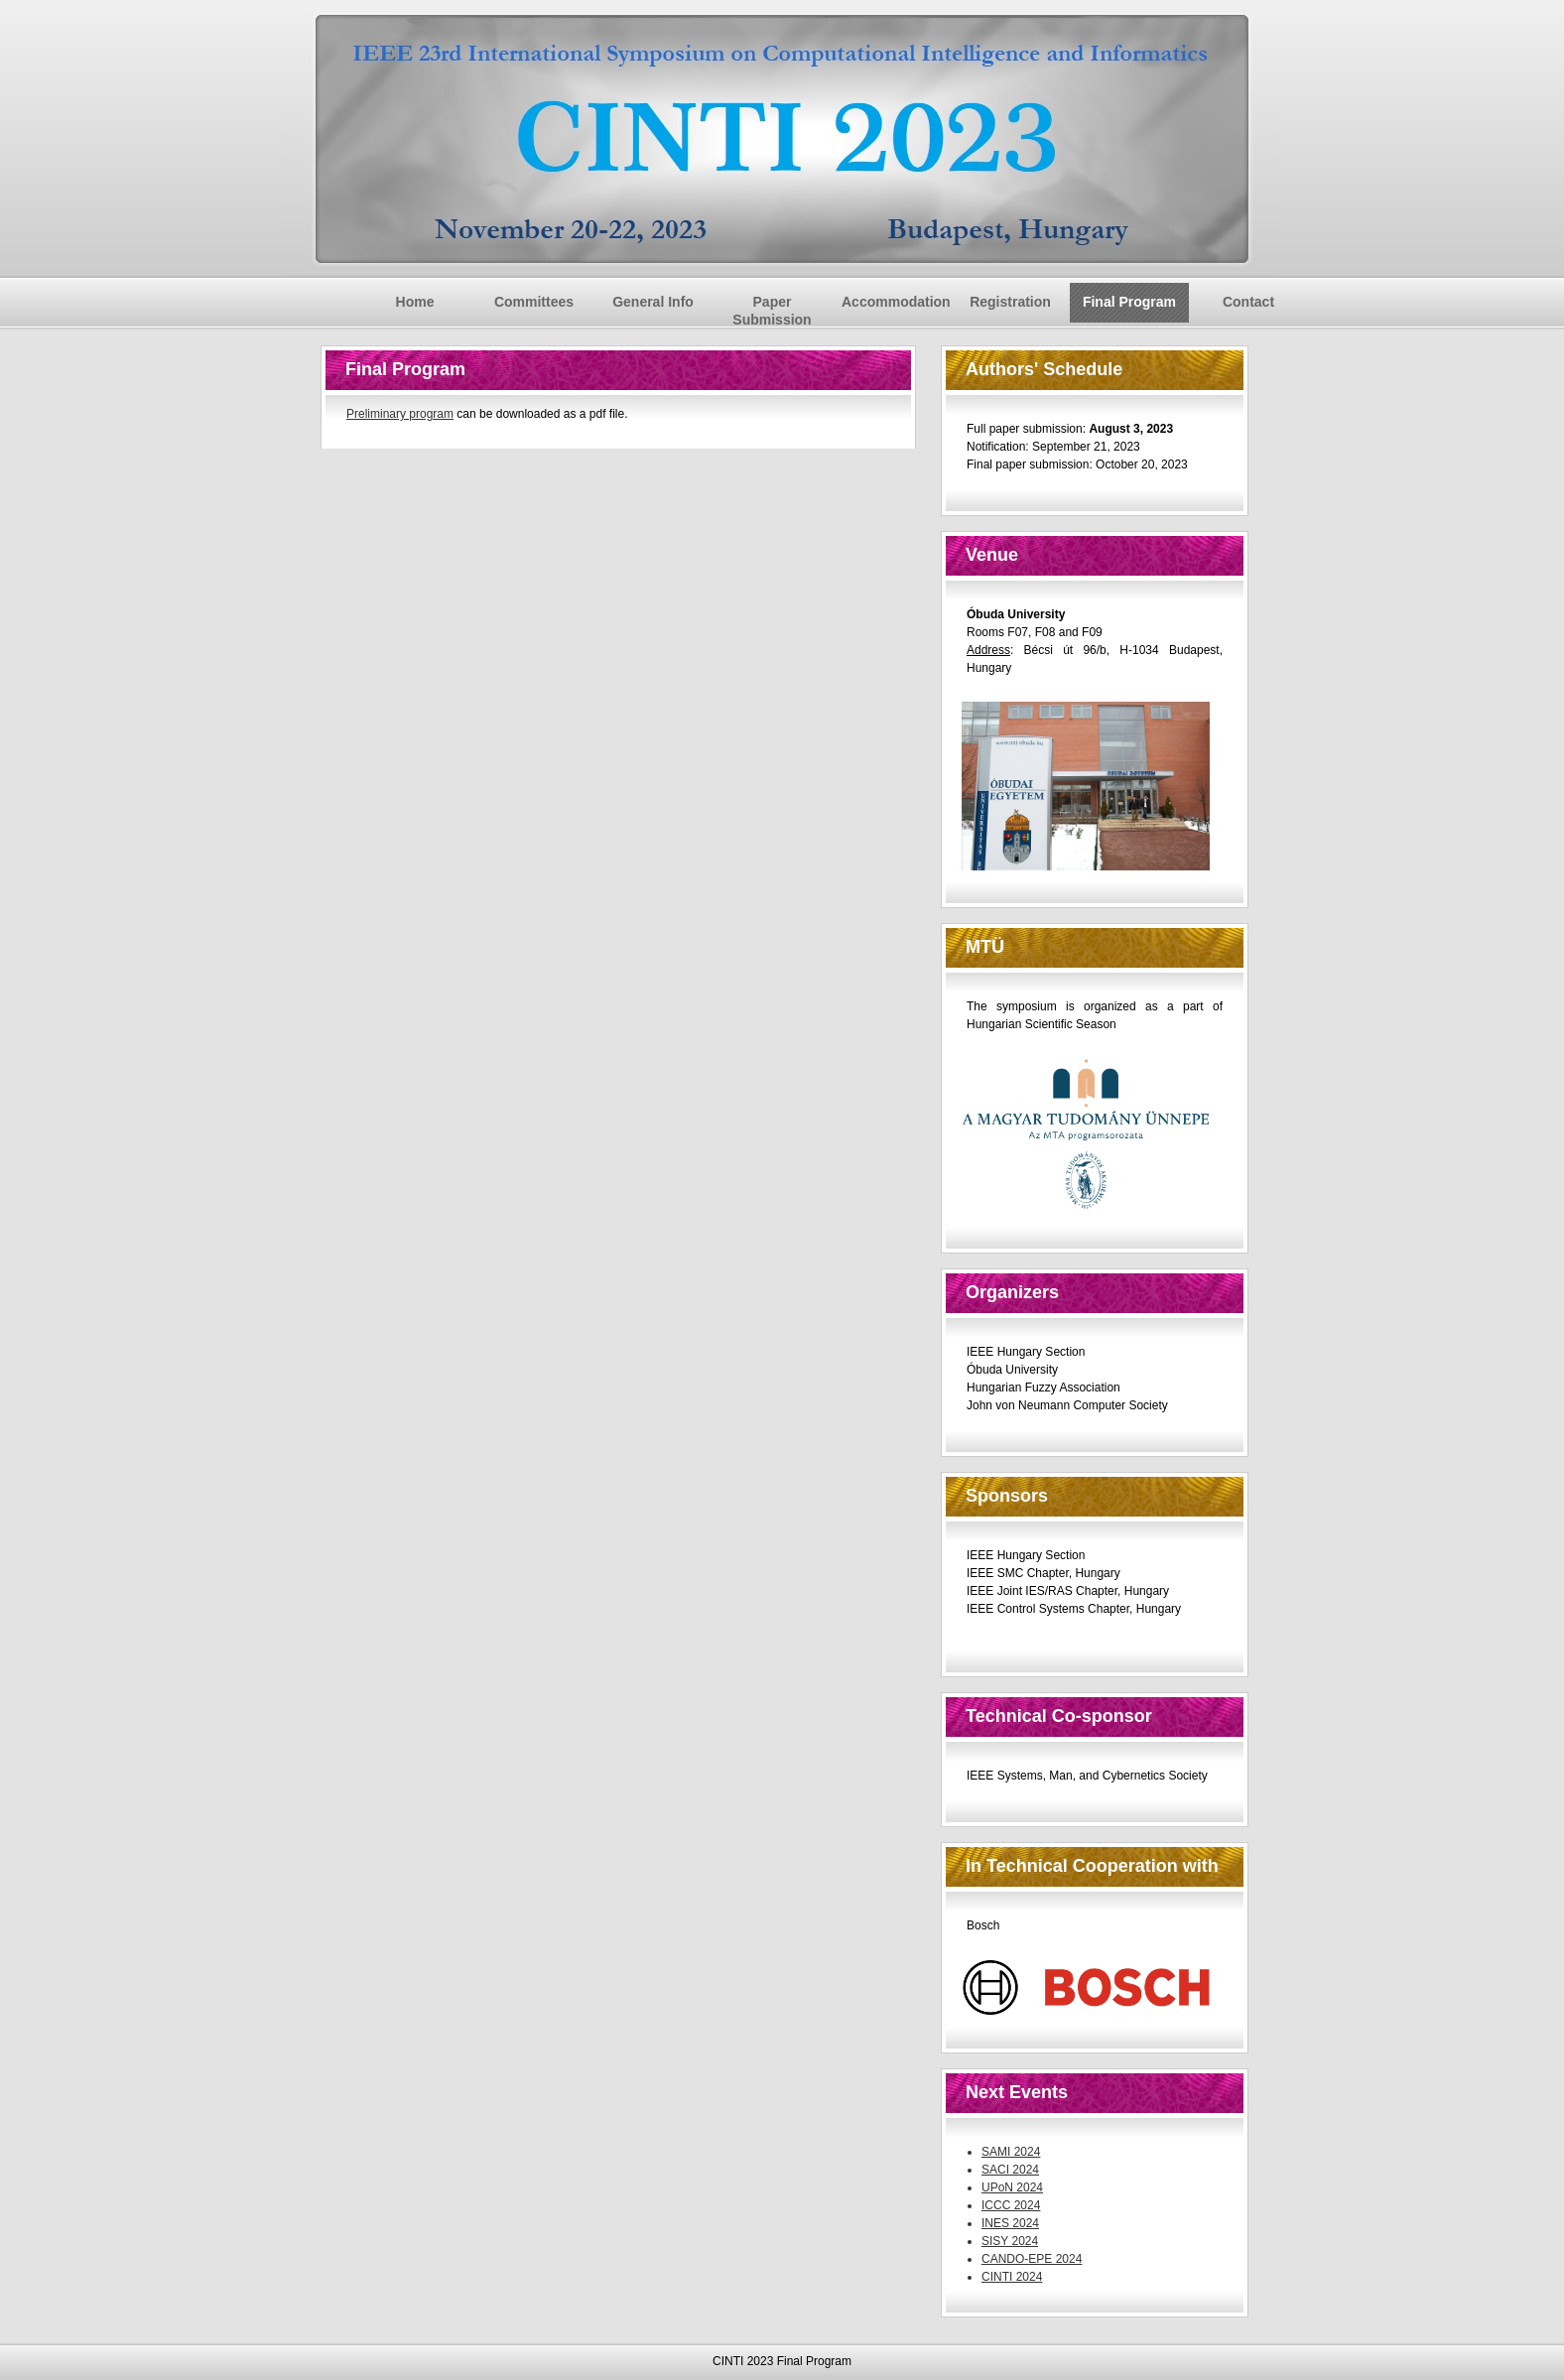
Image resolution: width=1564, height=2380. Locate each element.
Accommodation (896, 302)
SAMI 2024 (1010, 2152)
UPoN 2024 (1012, 2187)
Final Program (1129, 302)
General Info (653, 302)
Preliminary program (400, 414)
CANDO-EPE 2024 (1031, 2259)
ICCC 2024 (1010, 2205)
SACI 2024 (1010, 2170)
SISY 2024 (1009, 2241)
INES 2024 (1010, 2223)
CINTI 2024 (1011, 2277)
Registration (1010, 302)
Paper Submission (771, 311)
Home (415, 302)
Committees (534, 302)
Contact (1248, 302)
